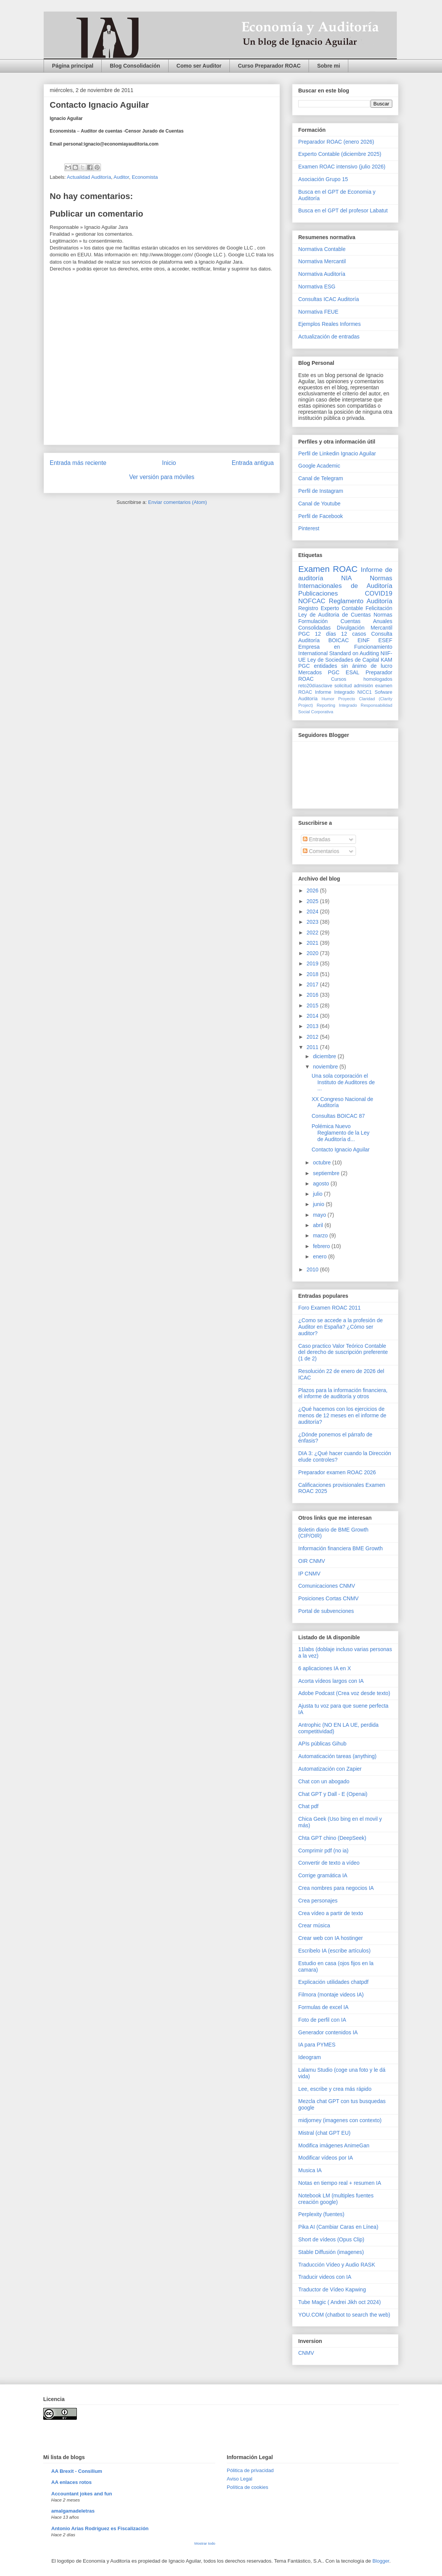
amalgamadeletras (72, 2511)
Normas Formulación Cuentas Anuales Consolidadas (345, 621)
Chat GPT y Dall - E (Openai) (332, 1794)
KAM (386, 660)
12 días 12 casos (340, 634)
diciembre (325, 1056)
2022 (313, 932)
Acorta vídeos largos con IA (331, 1681)
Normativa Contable (322, 249)
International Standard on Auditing (338, 653)
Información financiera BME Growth (340, 1548)
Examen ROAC (328, 569)
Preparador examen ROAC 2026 (337, 1472)
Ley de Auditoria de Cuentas (334, 615)
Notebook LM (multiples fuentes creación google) (336, 2198)
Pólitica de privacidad (250, 2470)
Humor (328, 698)
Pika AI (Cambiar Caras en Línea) (338, 2227)
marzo (321, 1235)
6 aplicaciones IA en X (324, 1668)
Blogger (380, 2561)
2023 (313, 922)
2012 (313, 1037)
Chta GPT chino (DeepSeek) (332, 1838)
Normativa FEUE (318, 312)
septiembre (327, 1173)
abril (318, 1225)
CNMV (306, 2353)
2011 (313, 1047)
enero (320, 1256)
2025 (313, 901)
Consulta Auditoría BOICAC (345, 637)
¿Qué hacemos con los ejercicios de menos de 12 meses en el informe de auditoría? (342, 1415)
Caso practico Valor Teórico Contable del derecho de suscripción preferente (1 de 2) (343, 1352)
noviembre (326, 1067)
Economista (145, 177)
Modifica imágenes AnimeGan (333, 2145)
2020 (313, 953)
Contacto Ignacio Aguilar (341, 1149)
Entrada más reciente (78, 463)
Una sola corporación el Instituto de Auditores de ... (343, 1082)
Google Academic (319, 466)
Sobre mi (328, 66)
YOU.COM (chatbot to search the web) (344, 2315)
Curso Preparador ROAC (269, 66)
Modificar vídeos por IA (325, 2158)
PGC (304, 634)
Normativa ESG (316, 286)
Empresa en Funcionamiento (345, 647)
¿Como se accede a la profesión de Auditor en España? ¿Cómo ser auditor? (340, 1326)
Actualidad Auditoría (89, 177)
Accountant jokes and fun (81, 2494)
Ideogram (309, 2057)
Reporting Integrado (337, 705)
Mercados (310, 672)
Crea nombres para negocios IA (336, 1888)
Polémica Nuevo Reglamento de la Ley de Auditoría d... (340, 1132)
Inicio (169, 463)
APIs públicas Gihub (322, 1744)
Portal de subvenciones (326, 1611)
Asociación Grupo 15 (323, 179)
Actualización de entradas (328, 337)
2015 (313, 1005)
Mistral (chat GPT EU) (324, 2133)
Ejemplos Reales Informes (329, 324)
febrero (322, 1246)
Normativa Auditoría (321, 274)
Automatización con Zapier (330, 1769)
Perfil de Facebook (320, 516)
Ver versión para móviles (162, 477)
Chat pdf (308, 1806)
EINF (364, 640)
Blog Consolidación (135, 66)
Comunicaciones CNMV (326, 1586)
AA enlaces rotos (71, 2482)
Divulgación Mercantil (364, 628)
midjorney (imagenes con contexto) (340, 2120)
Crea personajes (318, 1901)
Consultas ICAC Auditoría (328, 299)
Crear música (314, 1925)
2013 (313, 1026)
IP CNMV (309, 1574)
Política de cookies (247, 2487)
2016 (313, 995)
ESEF (385, 640)
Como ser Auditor (199, 66)
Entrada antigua (253, 463)
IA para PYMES (316, 2045)
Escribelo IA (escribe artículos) (334, 1951)
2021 (313, 943)
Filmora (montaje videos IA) (331, 1995)
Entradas (316, 839)
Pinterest (308, 528)
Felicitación (379, 608)
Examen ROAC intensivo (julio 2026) (341, 167)
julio (318, 1194)
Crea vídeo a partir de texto (330, 1913)
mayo (320, 1215)
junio (319, 1204)
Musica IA (310, 2170)
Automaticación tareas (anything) (337, 1756)
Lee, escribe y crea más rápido (334, 2089)
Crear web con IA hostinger (330, 1938)
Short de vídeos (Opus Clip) (331, 2239)
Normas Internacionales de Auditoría (345, 582)
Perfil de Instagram (320, 491)
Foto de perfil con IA (322, 2020)
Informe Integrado (334, 692)
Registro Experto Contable (330, 608)
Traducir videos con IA (324, 2277)
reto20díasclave (315, 685)
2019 (313, 963)
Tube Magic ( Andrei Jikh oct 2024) (339, 2302)
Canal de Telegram (320, 478)
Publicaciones (318, 593)
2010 (313, 1269)
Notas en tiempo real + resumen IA (339, 2183)
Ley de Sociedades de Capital (343, 660)
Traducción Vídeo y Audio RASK (336, 2265)
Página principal (72, 66)
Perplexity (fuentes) (321, 2214)
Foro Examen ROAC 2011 (329, 1308)
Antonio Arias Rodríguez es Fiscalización (100, 2528)
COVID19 (378, 593)
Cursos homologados (361, 679)
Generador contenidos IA (328, 2032)
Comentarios (321, 851)
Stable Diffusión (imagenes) (331, 2252)
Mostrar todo (204, 2543)
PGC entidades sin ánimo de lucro (345, 666)
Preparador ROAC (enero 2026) (336, 142)
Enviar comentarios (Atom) (177, 502)
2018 (313, 974)
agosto (321, 1183)
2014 (313, 1016)
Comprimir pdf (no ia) (323, 1850)
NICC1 (365, 692)
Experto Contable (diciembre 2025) (339, 154)
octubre (322, 1162)
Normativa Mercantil (322, 261)
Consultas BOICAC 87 (338, 1116)
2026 (313, 890)
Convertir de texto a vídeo (328, 1863)
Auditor (121, 177)
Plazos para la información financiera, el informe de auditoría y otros (342, 1393)
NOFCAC (311, 601)
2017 (313, 984)
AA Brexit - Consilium (76, 2471)
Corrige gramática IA (322, 1875)
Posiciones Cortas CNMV (328, 1598)
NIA (346, 578)
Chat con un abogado (323, 1781)
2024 (313, 911)
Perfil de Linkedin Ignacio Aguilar (337, 453)
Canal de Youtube (319, 503)
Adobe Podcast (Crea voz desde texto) (344, 1693)
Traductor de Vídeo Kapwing (332, 2289)
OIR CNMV (311, 1561)
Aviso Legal (239, 2479)
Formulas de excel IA (323, 2007)
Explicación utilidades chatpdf (333, 1982)
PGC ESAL (343, 672)
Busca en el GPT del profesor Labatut (343, 210)
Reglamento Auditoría (360, 601)
